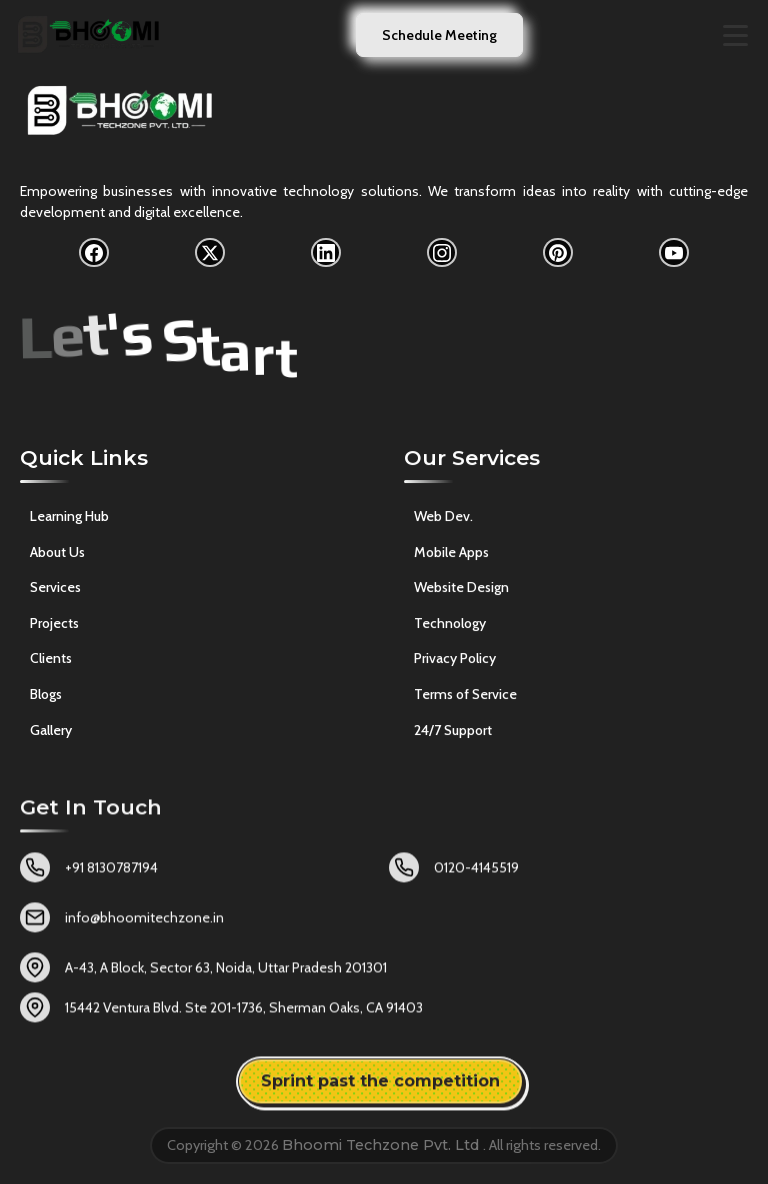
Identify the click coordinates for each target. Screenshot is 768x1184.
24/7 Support (453, 736)
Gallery (51, 733)
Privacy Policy (455, 665)
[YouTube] (674, 254)
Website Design (461, 594)
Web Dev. (443, 523)
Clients (51, 662)
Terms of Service (465, 701)
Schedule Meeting (439, 35)
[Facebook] (94, 254)
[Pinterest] (558, 254)
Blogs (46, 697)
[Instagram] (442, 254)
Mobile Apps (451, 558)
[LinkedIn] (326, 254)
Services (55, 591)
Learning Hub (69, 520)
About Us (57, 555)
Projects (54, 626)
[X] (210, 254)
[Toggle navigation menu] (735, 35)
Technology (450, 630)
